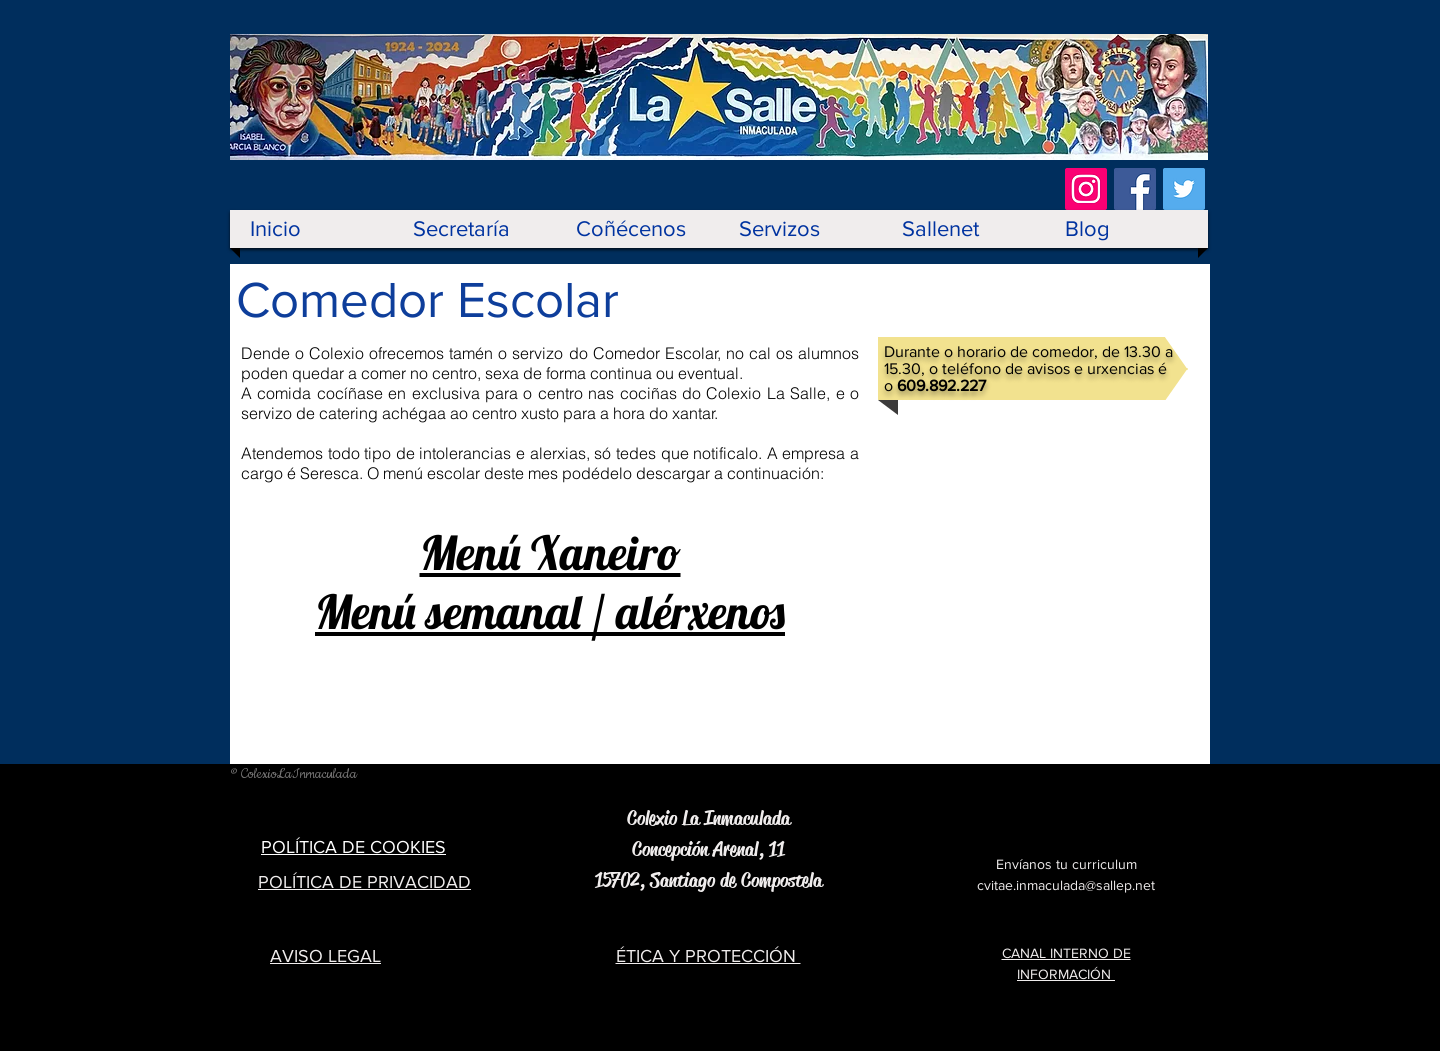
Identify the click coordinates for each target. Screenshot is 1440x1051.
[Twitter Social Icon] (1184, 189)
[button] (637, 229)
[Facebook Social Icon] (1135, 189)
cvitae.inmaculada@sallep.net (1066, 885)
